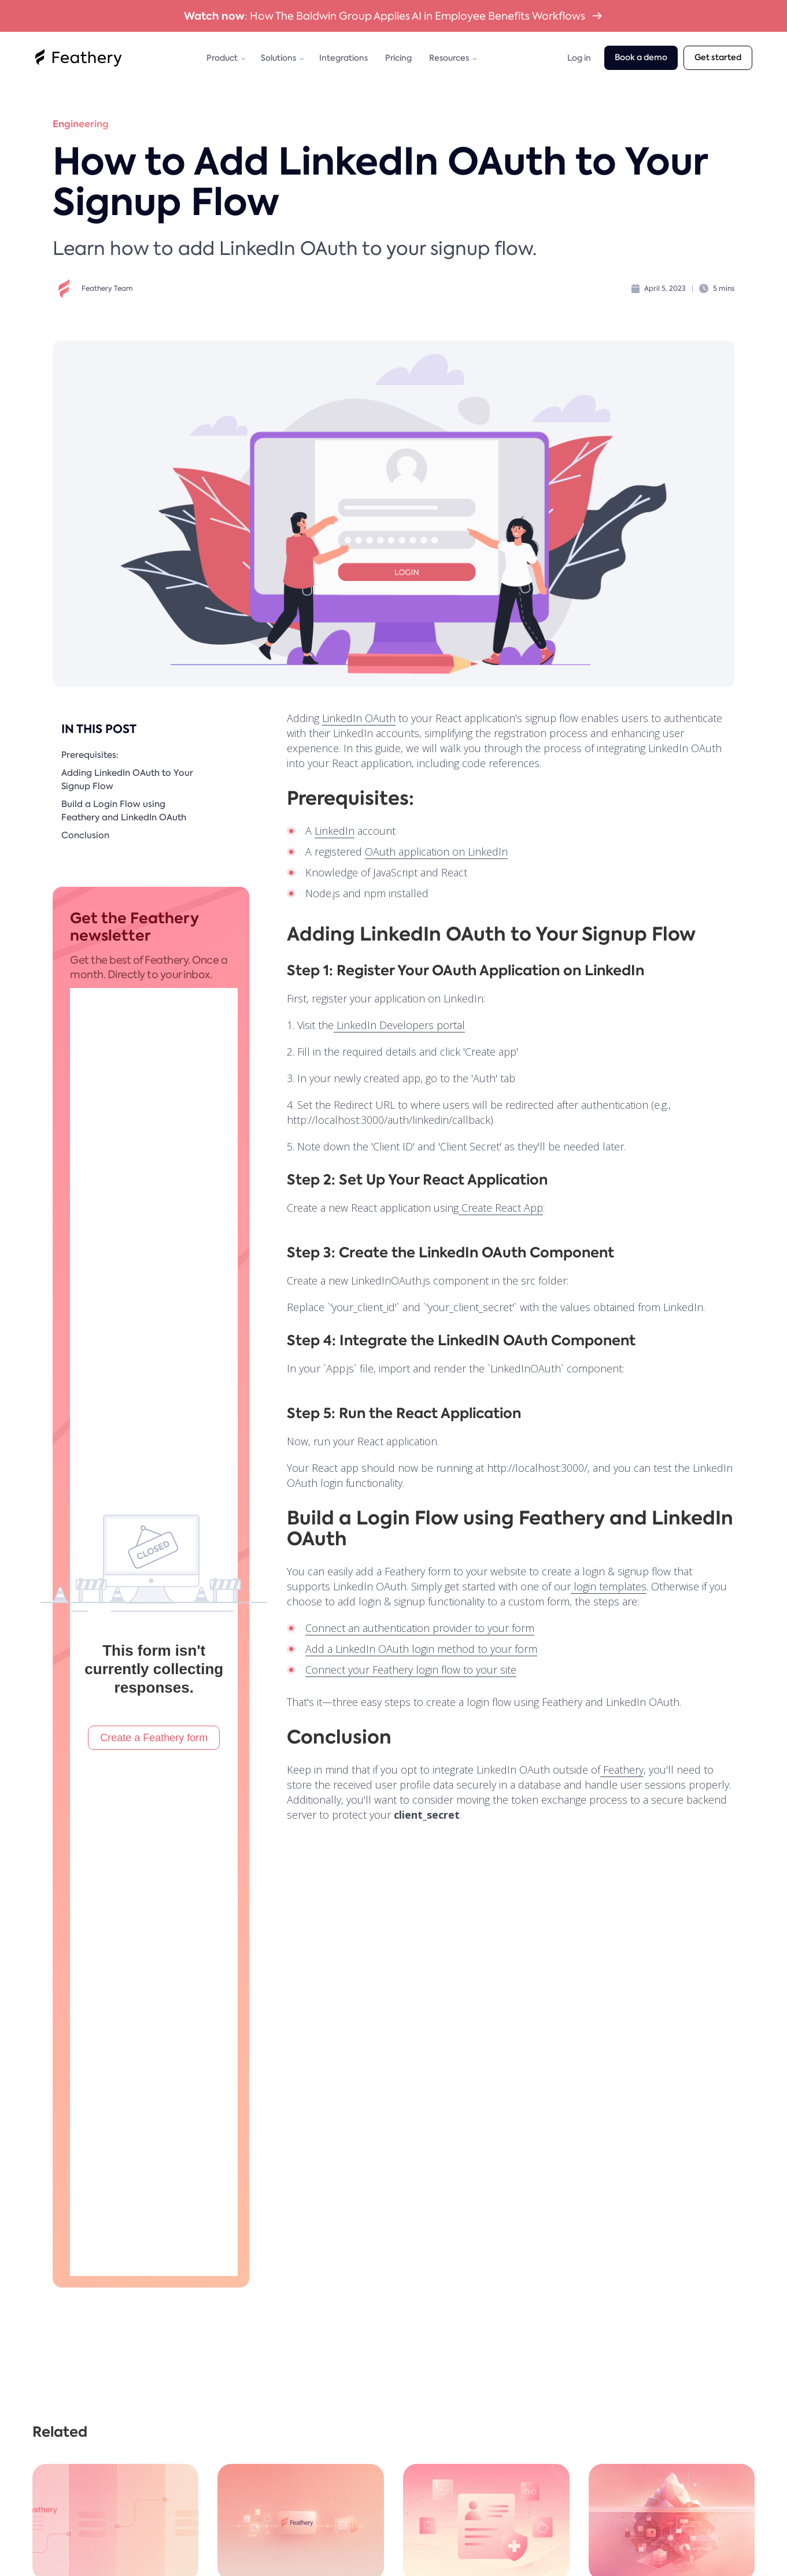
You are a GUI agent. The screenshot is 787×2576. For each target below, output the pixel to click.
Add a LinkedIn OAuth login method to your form (421, 1649)
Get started (717, 57)
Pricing (398, 58)
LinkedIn (334, 831)
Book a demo (641, 57)
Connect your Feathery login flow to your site (410, 1669)
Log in (579, 58)
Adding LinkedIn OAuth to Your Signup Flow (127, 779)
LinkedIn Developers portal (399, 1025)
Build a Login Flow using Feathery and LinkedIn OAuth (123, 810)
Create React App (501, 1208)
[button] (225, 57)
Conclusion (85, 835)
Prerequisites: (90, 755)
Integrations (343, 58)
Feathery (622, 1769)
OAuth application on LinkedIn (436, 851)
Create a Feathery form (154, 1738)
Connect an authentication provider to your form (419, 1628)
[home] (78, 57)
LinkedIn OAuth (359, 718)
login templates (608, 1586)
